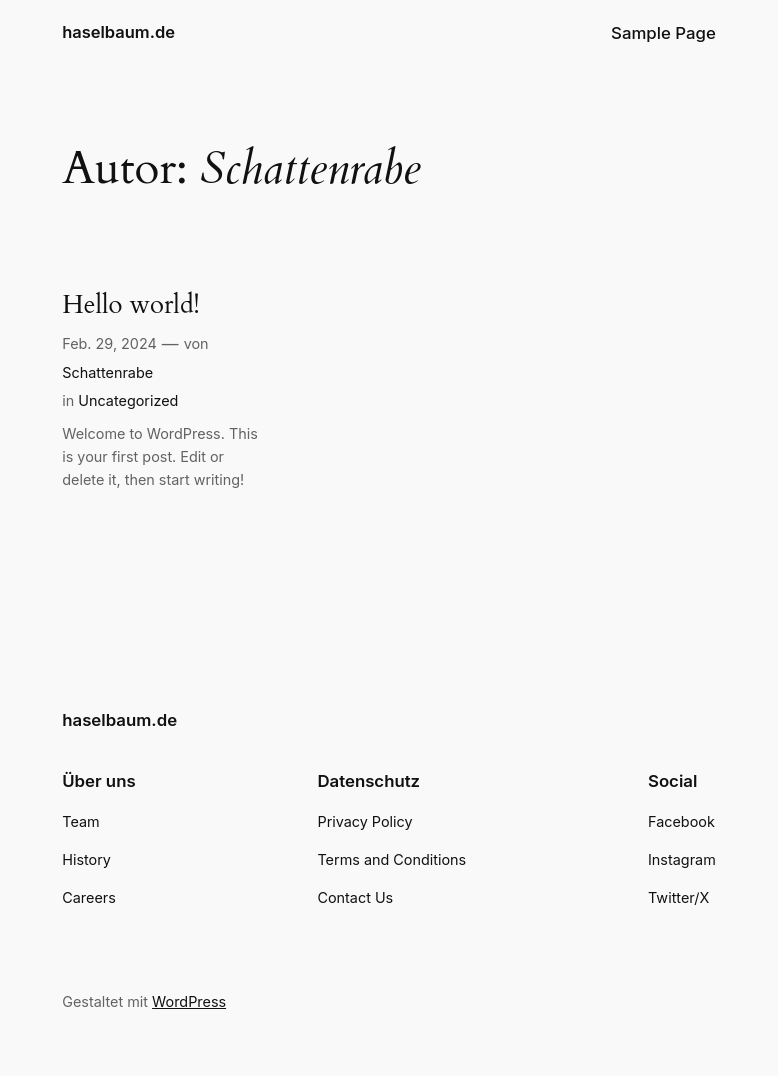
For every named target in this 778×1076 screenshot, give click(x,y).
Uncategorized (128, 400)
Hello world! (131, 305)
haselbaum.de (118, 32)
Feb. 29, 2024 (109, 343)
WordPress (189, 1001)
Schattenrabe (107, 372)
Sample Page (663, 33)
